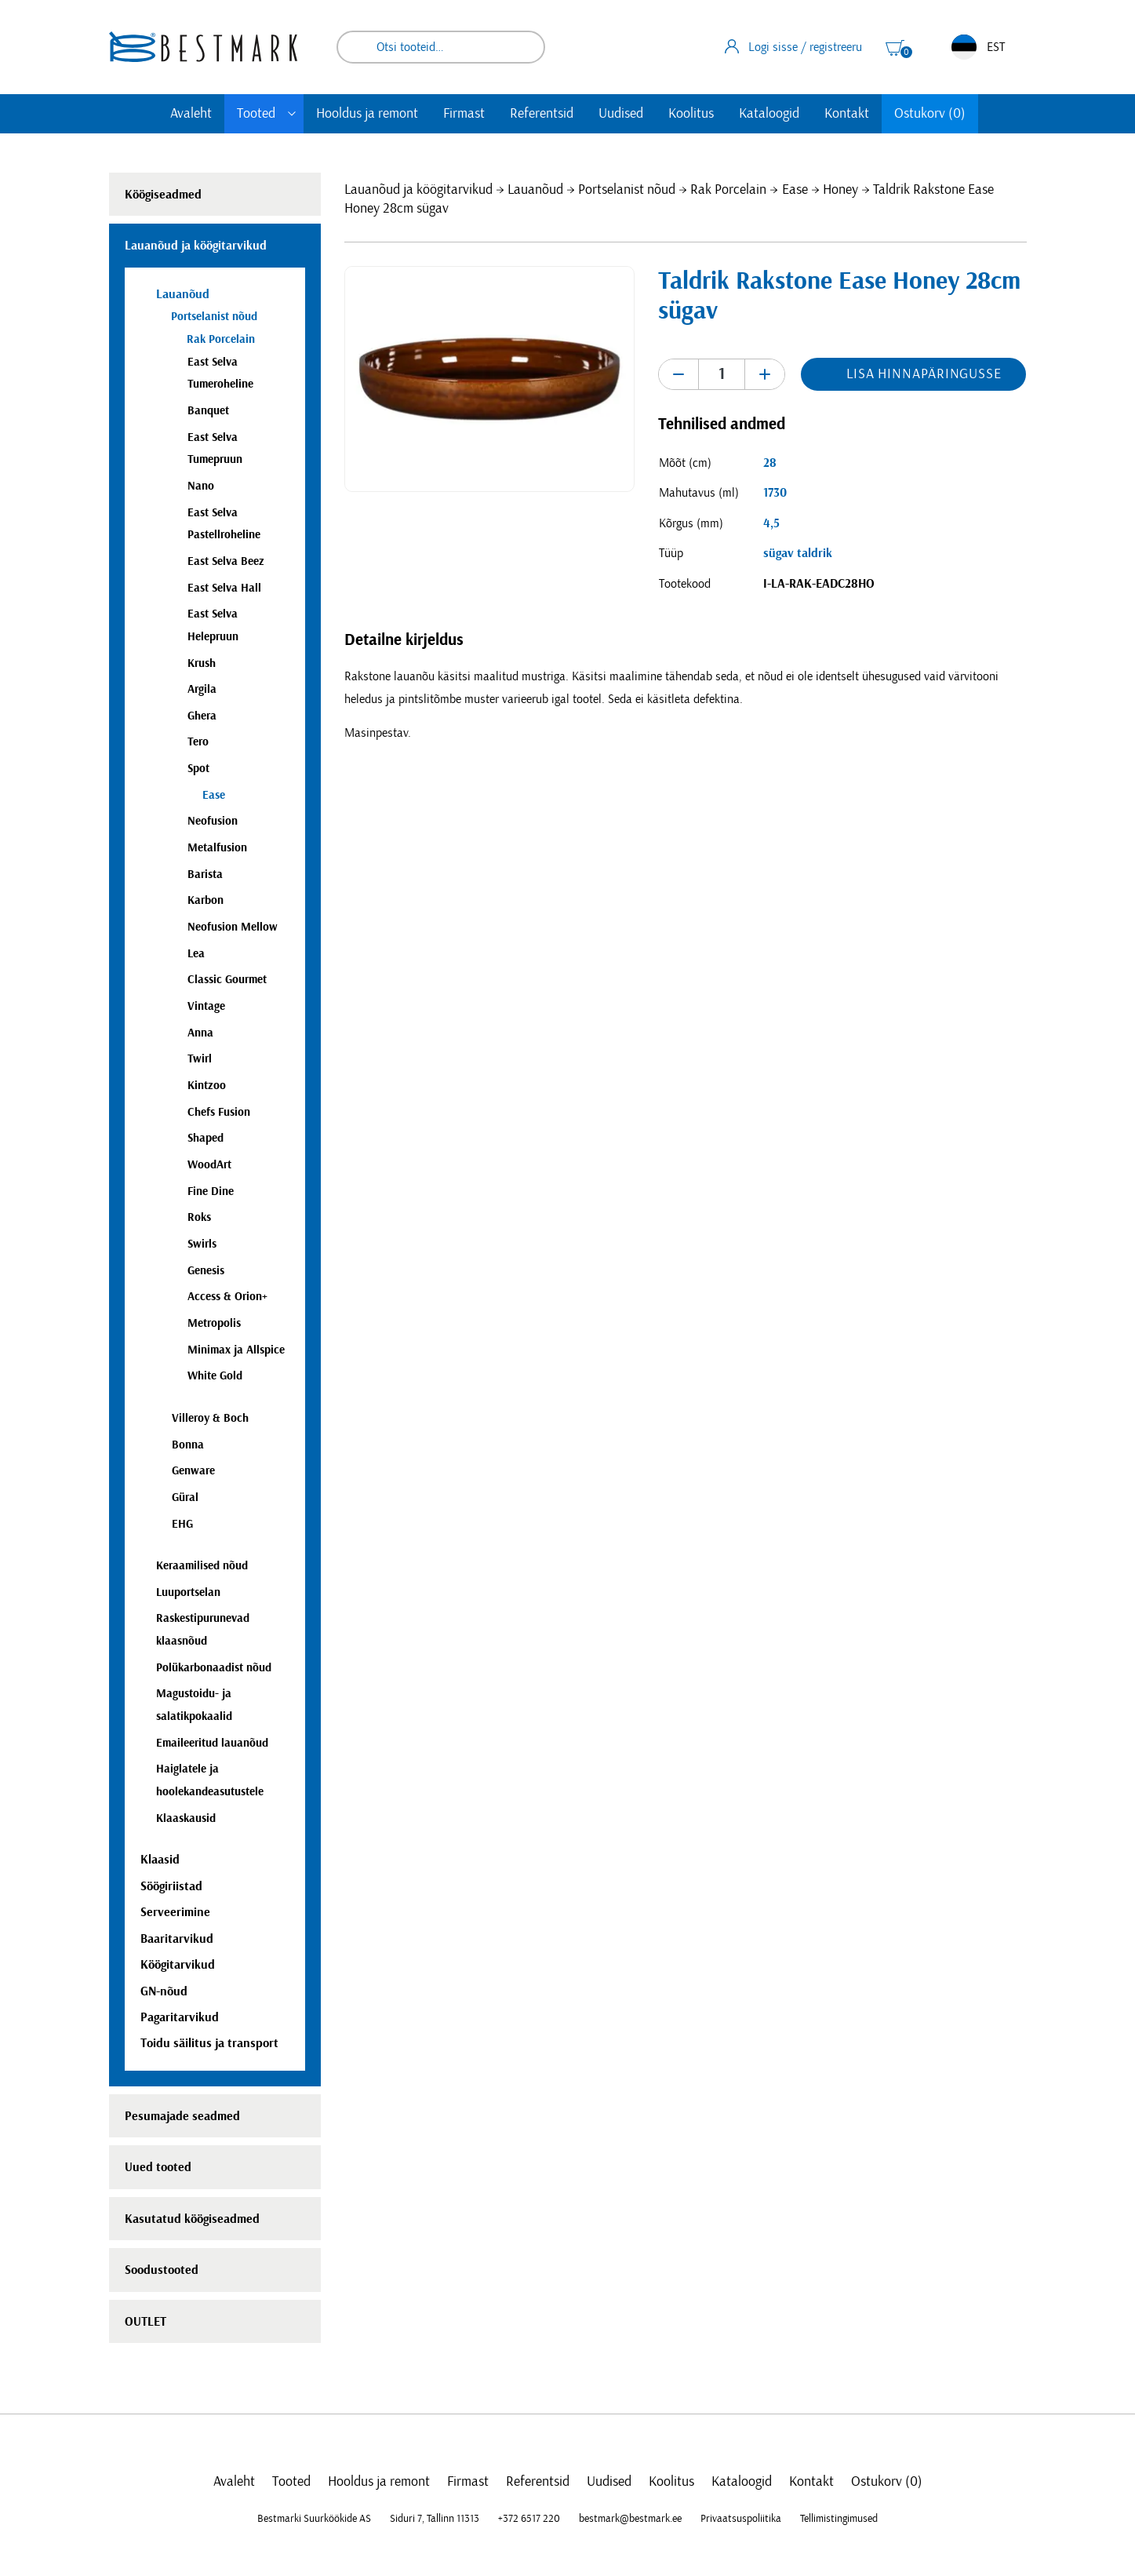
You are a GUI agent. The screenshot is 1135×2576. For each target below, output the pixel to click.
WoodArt (209, 1165)
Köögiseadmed (163, 194)
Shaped (205, 1138)
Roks (199, 1217)
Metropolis (214, 1323)
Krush (201, 663)
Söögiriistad (171, 1886)
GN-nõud (163, 1991)
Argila (201, 689)
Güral (185, 1497)
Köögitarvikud (177, 1964)
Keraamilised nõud (202, 1566)
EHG (182, 1524)
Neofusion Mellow (232, 927)
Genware (193, 1471)
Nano (200, 486)
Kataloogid (769, 114)
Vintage (206, 1006)
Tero (198, 742)
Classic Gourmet (227, 980)
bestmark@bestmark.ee (630, 2518)
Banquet (208, 411)
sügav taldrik (797, 553)
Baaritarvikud (176, 1939)
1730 (775, 492)
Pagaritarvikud (179, 2017)
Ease (795, 190)
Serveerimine (175, 1912)
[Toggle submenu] (292, 113)
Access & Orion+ (227, 1297)
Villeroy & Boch (210, 1418)
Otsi (522, 47)
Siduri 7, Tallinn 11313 (434, 2518)
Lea (196, 954)
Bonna (188, 1445)
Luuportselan (188, 1592)
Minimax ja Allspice (236, 1350)
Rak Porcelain (728, 190)
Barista (205, 874)
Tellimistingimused (839, 2518)
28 (770, 463)
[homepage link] (203, 46)
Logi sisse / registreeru (793, 46)
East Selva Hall (224, 588)
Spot (198, 768)
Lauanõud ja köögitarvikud (418, 190)
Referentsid (541, 114)
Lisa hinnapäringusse (924, 374)
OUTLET (145, 2321)
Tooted (256, 114)
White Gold (214, 1376)
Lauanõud (535, 190)
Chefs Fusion (218, 1112)
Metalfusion (217, 848)
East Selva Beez (225, 561)
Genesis (205, 1271)
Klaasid (160, 1859)
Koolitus (691, 114)
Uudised (620, 114)
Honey (840, 190)
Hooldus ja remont (367, 114)
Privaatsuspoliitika (740, 2518)
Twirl (199, 1059)
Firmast (464, 114)
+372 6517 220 (529, 2518)
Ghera (201, 716)
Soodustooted (161, 2270)
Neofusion (212, 821)
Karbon (205, 900)
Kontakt (846, 114)
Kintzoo (206, 1085)
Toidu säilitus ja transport (209, 2043)
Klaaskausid (186, 1818)
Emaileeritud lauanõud (212, 1743)
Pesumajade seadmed (182, 2116)
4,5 (771, 523)
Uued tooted (158, 2167)
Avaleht (191, 114)
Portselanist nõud (626, 190)
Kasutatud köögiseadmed (192, 2219)
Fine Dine (210, 1191)
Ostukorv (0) (930, 114)
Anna (200, 1033)
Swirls (201, 1244)
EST (978, 47)
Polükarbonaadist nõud (213, 1668)
